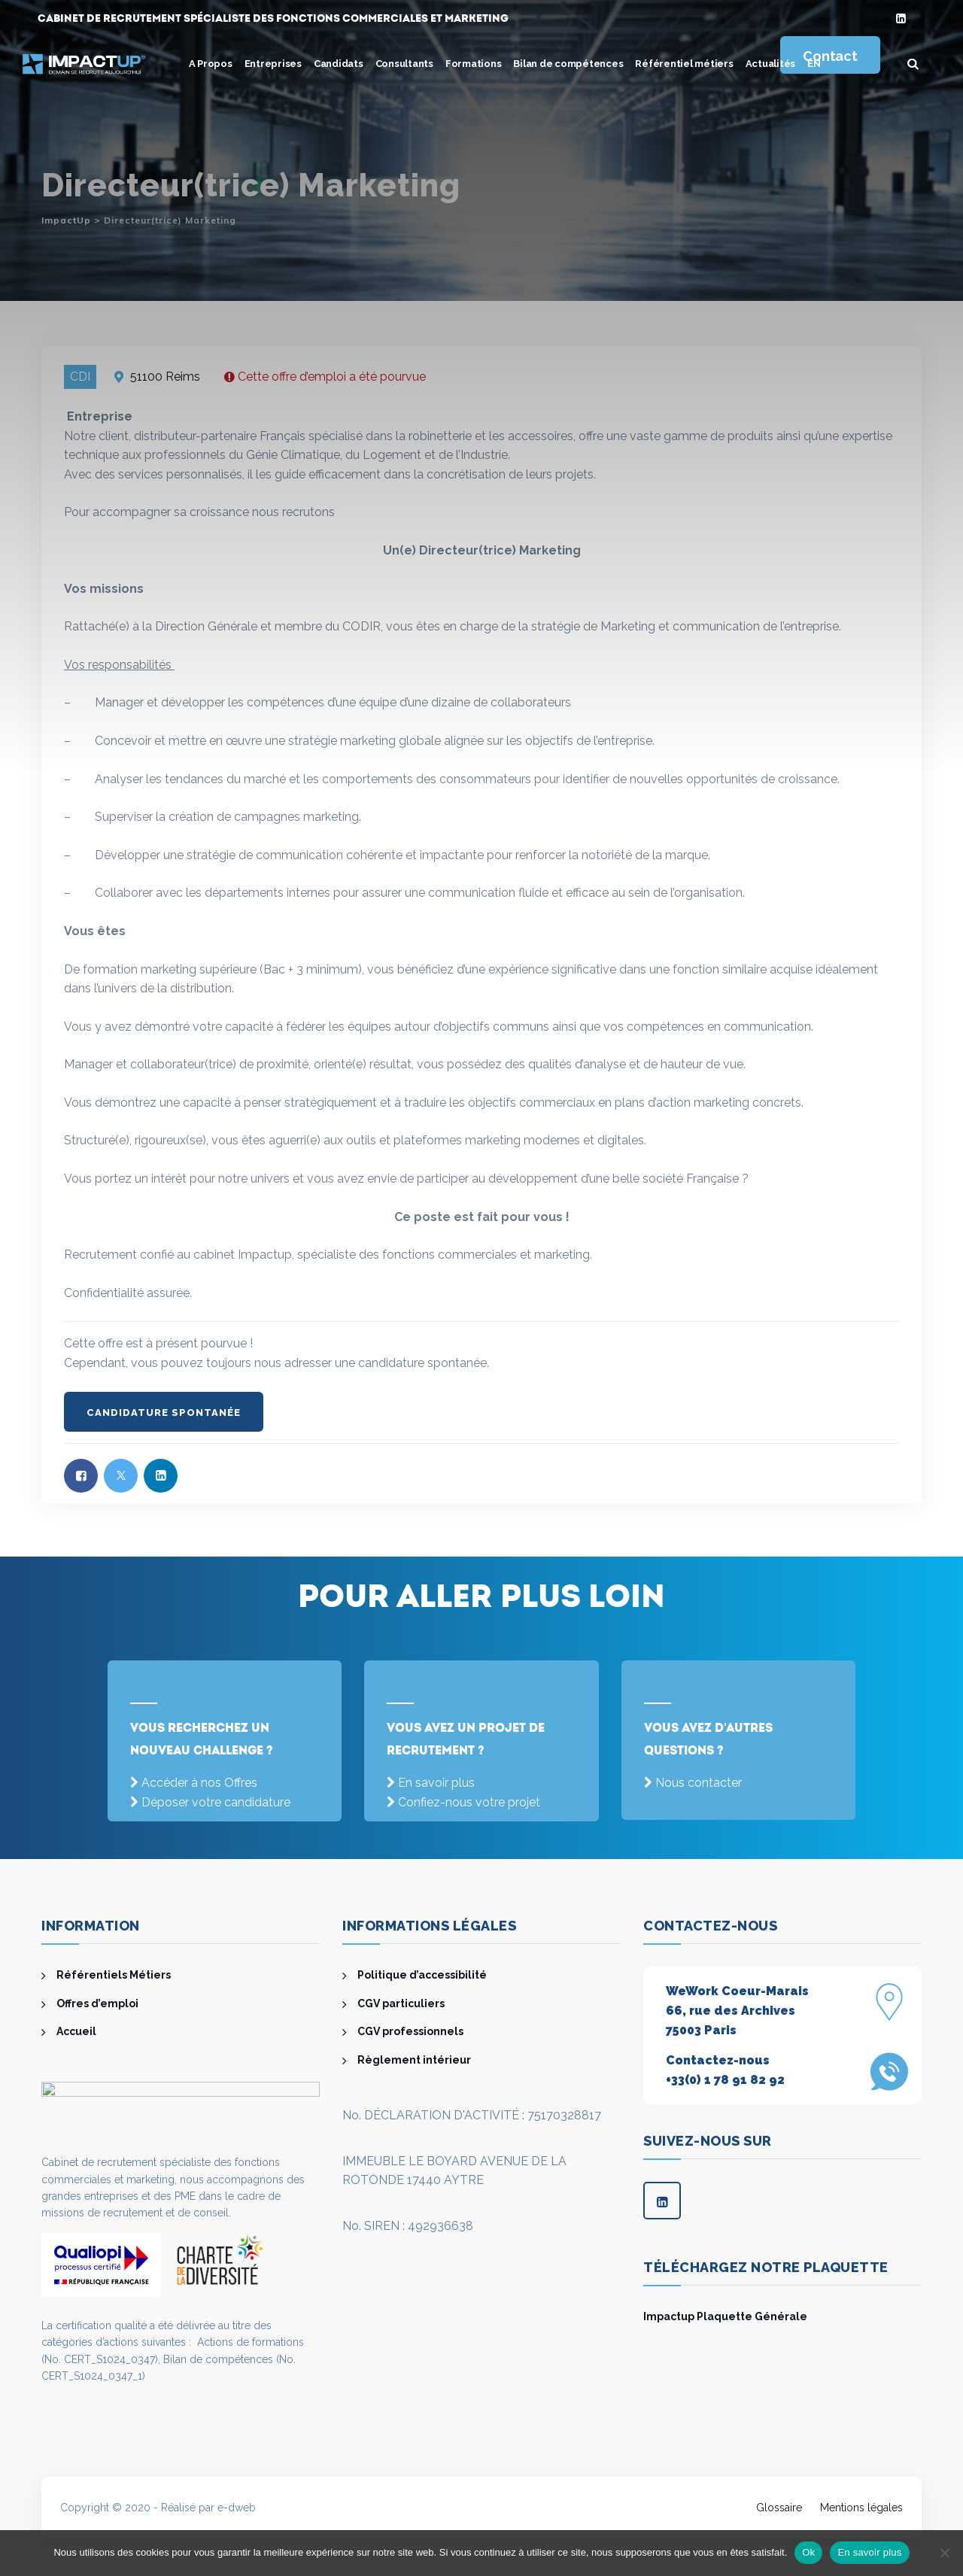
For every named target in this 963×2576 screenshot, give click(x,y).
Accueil (76, 2031)
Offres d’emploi (97, 2003)
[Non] (944, 2552)
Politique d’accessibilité (422, 1975)
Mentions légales (861, 2508)
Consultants (404, 63)
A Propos (210, 63)
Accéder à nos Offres (199, 1783)
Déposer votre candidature (215, 1802)
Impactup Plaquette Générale (725, 2316)
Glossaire (779, 2508)
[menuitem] (814, 64)
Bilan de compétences (568, 63)
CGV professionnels (410, 2031)
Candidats (338, 63)
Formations (473, 63)
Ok (808, 2552)
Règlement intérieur (414, 2060)
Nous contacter (698, 1783)
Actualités (771, 63)
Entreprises (273, 63)
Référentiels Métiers (113, 1975)
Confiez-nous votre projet (469, 1802)
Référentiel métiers (684, 63)
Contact (830, 56)
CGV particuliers (401, 2003)
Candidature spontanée (164, 1412)
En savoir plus (436, 1783)
